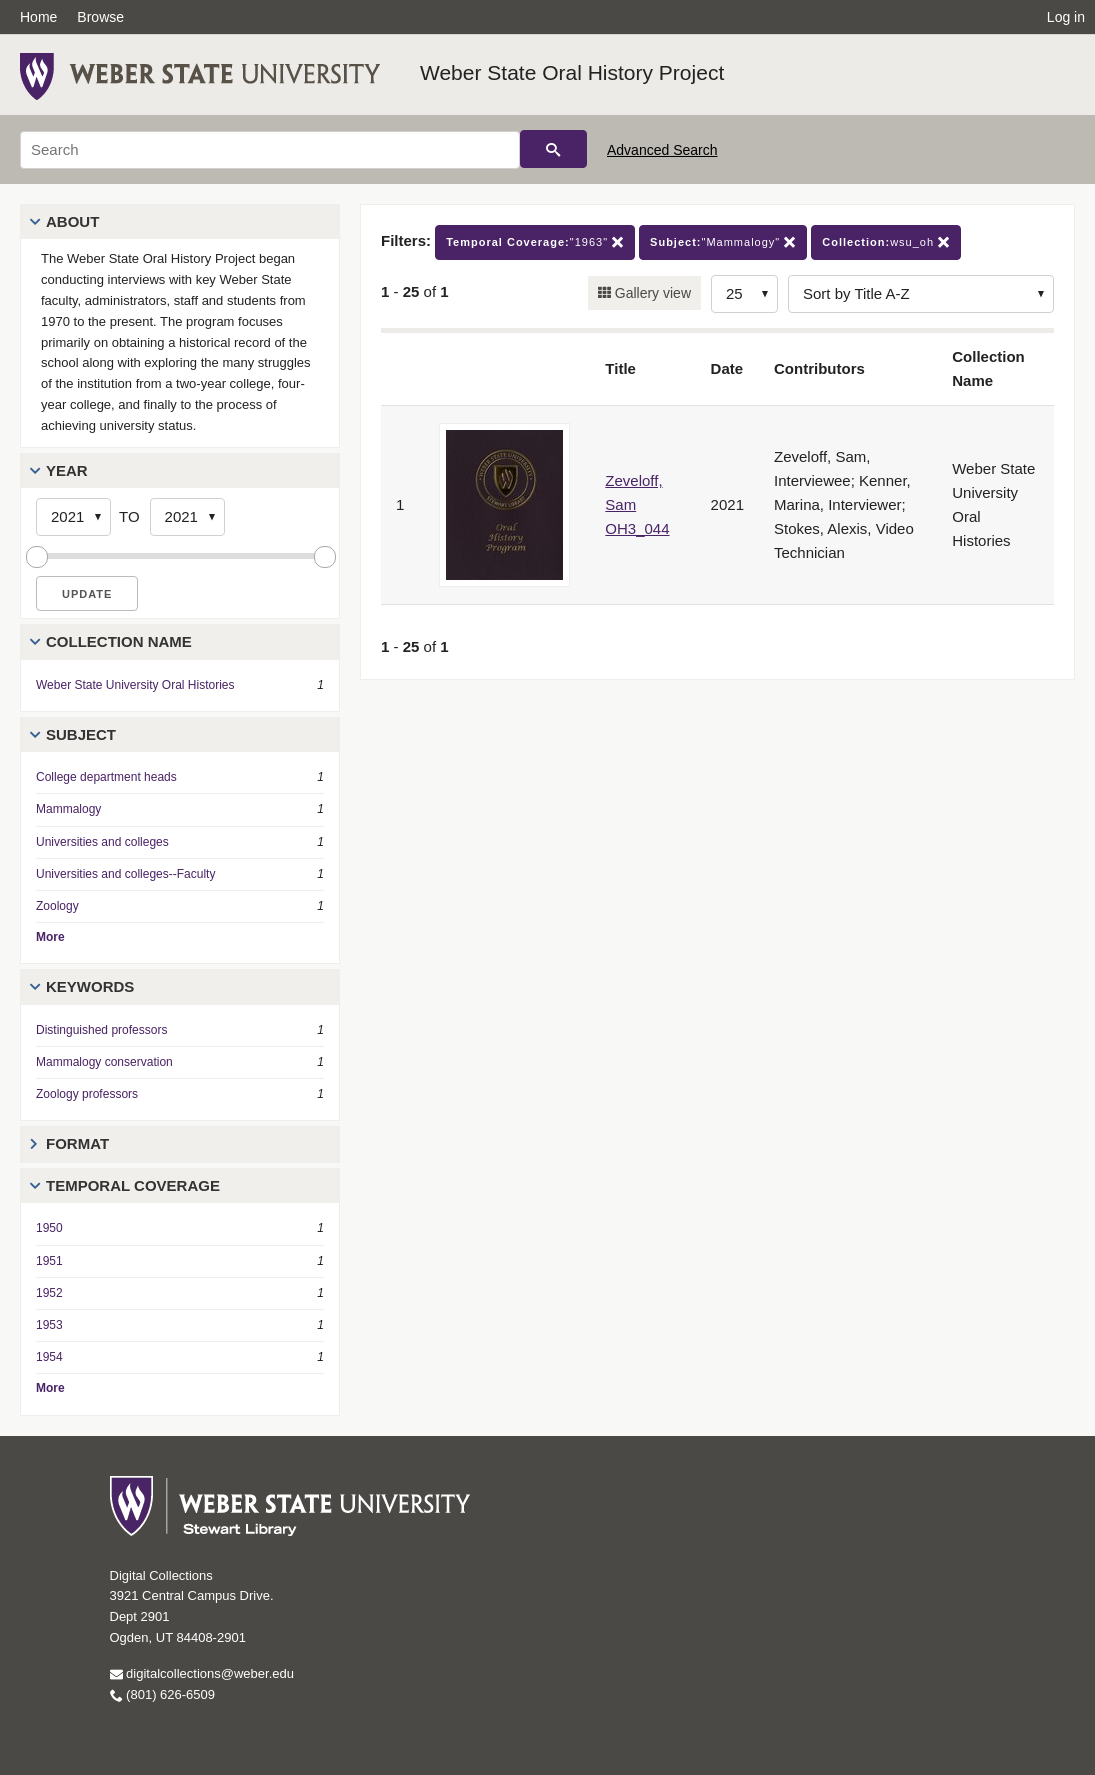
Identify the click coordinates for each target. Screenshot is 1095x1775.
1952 (49, 1293)
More (50, 937)
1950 (49, 1228)
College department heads (106, 777)
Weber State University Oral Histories (135, 685)
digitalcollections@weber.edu (202, 1673)
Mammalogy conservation (104, 1062)
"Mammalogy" (723, 242)
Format (77, 1143)
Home (38, 17)
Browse (100, 17)
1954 (49, 1357)
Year (67, 470)
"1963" (535, 242)
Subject (81, 734)
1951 (49, 1261)
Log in (1066, 17)
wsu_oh (886, 242)
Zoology (57, 906)
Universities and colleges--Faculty (125, 874)
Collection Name (119, 641)
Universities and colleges (102, 842)
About (72, 221)
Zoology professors (87, 1094)
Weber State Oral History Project (572, 72)
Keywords (90, 986)
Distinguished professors (101, 1030)
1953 (49, 1325)
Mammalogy (68, 809)
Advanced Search (662, 150)
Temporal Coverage (133, 1185)
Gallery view (651, 293)
